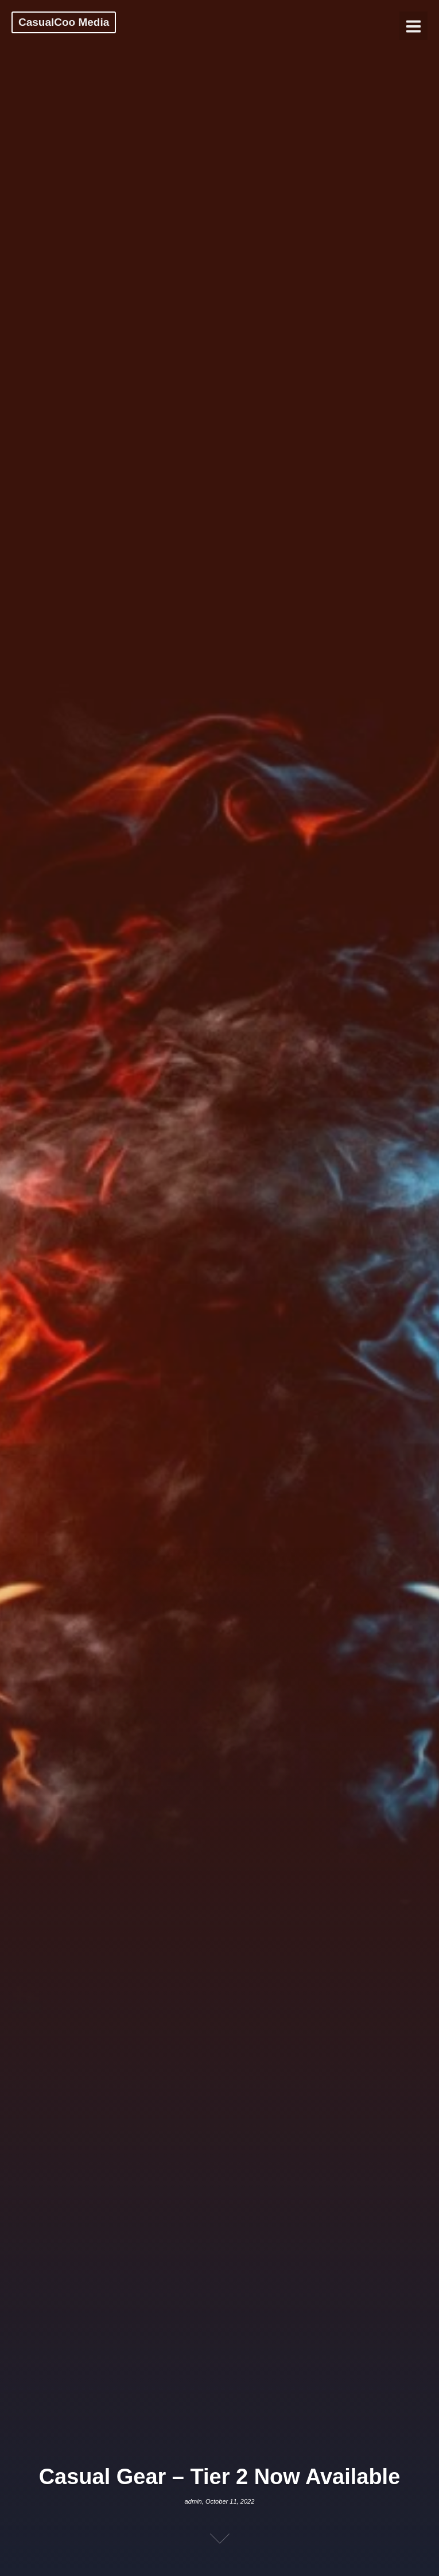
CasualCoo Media (63, 22)
